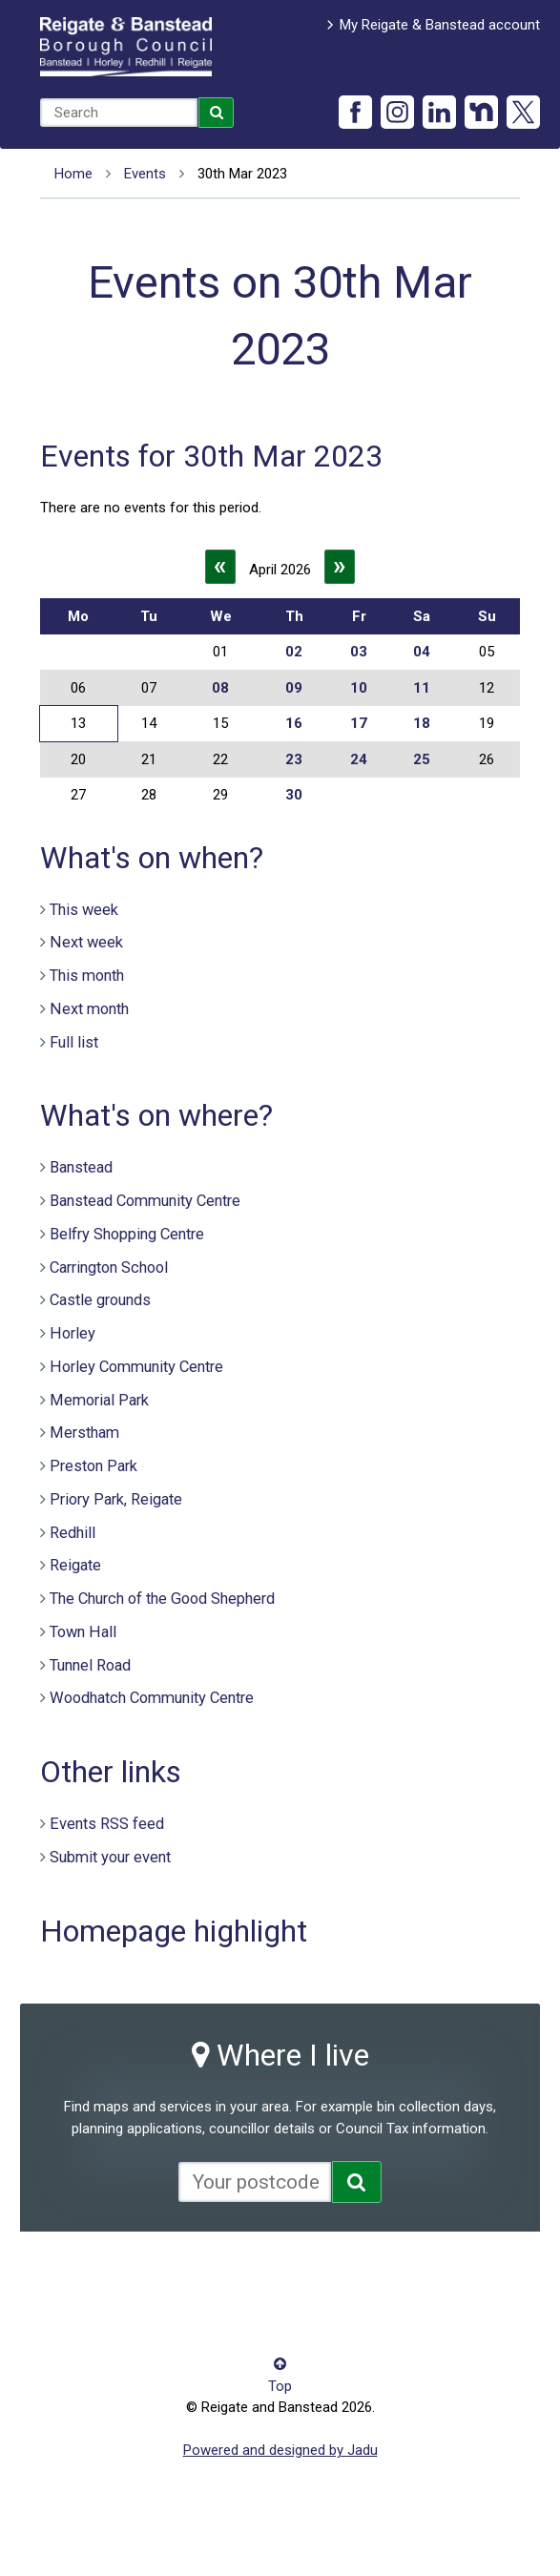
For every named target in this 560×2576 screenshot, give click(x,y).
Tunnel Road (90, 1665)
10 (358, 687)
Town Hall (83, 1632)
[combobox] (118, 112)
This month (87, 975)
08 (220, 687)
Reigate (75, 1565)
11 (421, 687)
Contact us (166, 2271)
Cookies (240, 2271)
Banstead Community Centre (145, 1201)
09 (293, 687)
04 (421, 651)
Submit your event (110, 1857)
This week (84, 910)
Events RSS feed (107, 1824)
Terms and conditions (108, 2300)
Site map (408, 2271)
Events (145, 173)
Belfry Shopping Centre (127, 1234)
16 (293, 723)
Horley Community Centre (136, 1367)
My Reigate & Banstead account (440, 24)
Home (73, 173)
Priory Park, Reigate (116, 1499)
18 (421, 723)
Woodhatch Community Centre (152, 1698)
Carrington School (109, 1267)
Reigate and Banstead (126, 46)
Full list (74, 1042)
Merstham (84, 1432)
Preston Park (93, 1466)
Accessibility (79, 2271)
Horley (72, 1333)
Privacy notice (323, 2271)
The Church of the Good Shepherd (162, 1598)
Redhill (72, 1533)
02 (293, 651)
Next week (86, 942)
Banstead (81, 1167)
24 (358, 759)
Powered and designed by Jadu (280, 2450)
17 (358, 723)
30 (293, 794)
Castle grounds (100, 1300)
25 (421, 759)
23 (293, 759)
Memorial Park (99, 1400)
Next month (89, 1009)
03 (358, 651)
